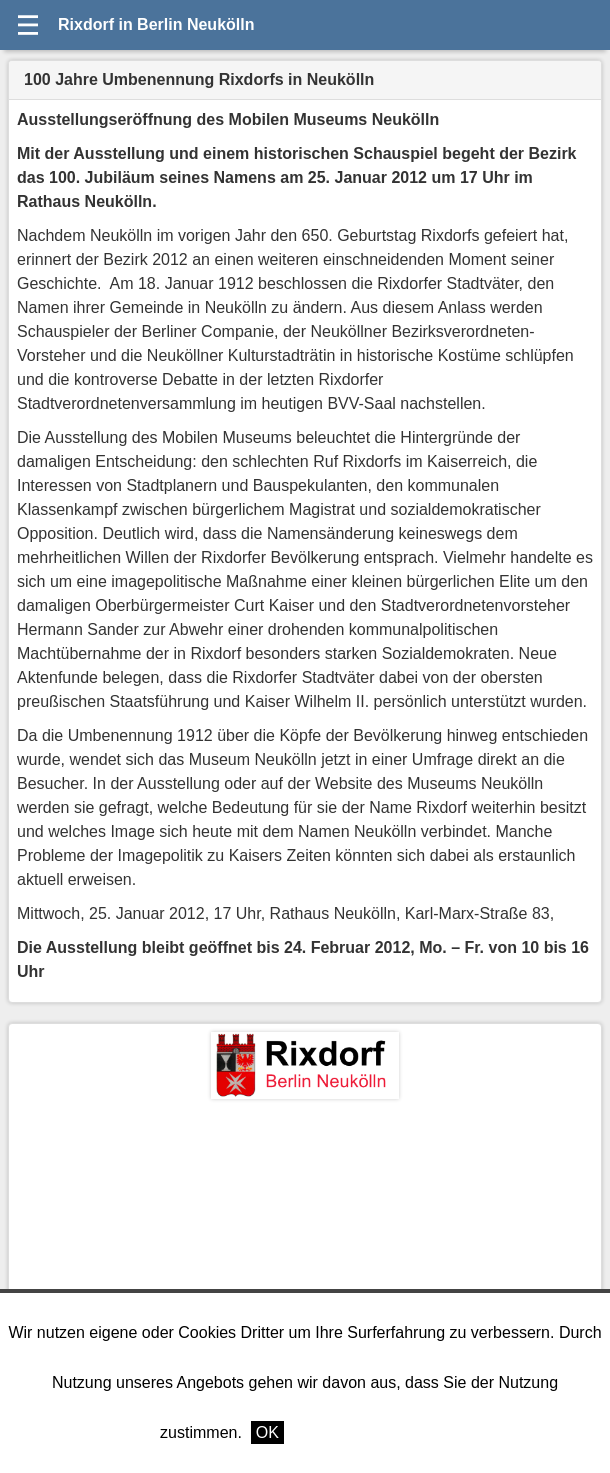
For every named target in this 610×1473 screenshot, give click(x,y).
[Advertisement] (305, 1249)
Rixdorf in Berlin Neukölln (156, 24)
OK (267, 1432)
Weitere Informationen (371, 1432)
